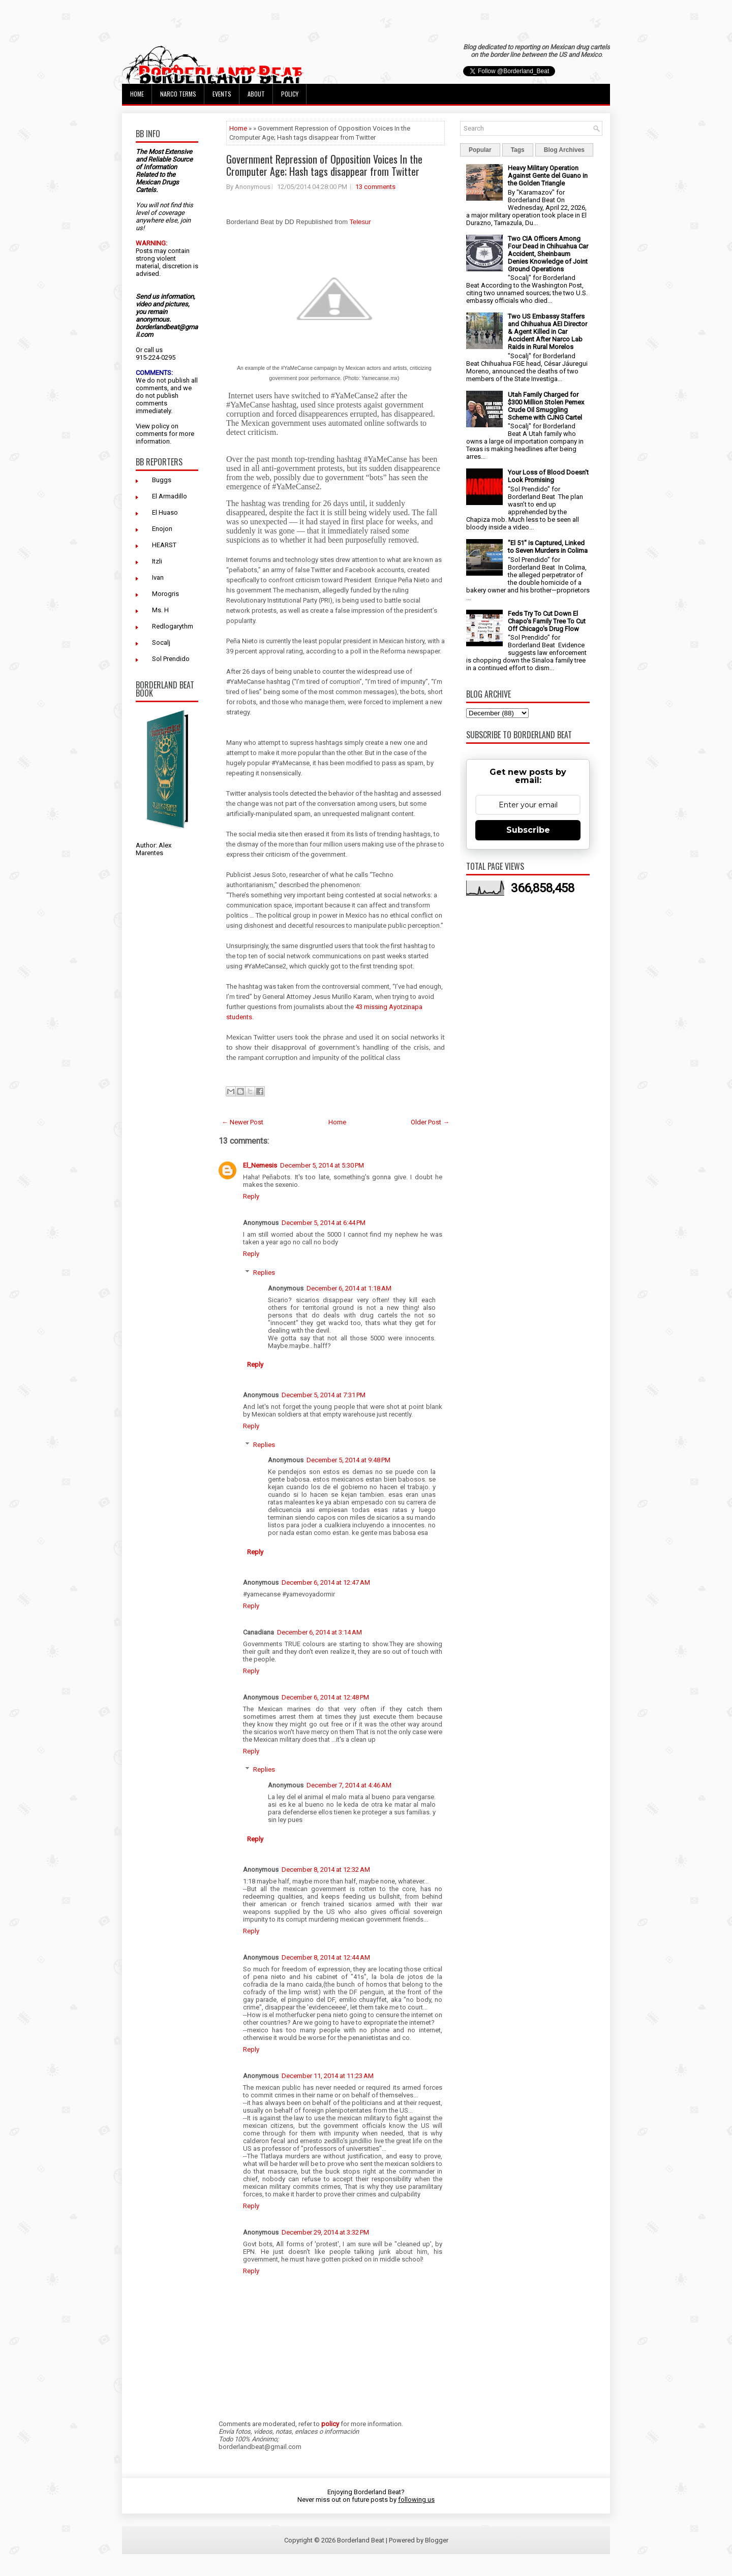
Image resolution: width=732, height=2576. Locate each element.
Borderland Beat (360, 2540)
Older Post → (430, 1122)
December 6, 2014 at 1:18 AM (349, 1288)
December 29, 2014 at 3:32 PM (325, 2232)
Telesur (360, 222)
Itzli (157, 561)
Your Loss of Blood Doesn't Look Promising (548, 476)
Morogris (165, 594)
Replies (264, 1272)
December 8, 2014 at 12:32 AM (326, 1869)
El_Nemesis (260, 1165)
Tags (518, 149)
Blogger (436, 2540)
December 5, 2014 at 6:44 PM (323, 1223)
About (256, 93)
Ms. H (160, 610)
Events (221, 93)
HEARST (164, 545)
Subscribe (528, 830)
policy (160, 426)
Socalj (161, 642)
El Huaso (165, 512)
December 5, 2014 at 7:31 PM (323, 1395)
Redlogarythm (172, 626)
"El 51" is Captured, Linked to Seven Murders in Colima (548, 546)
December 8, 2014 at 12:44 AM (326, 1957)
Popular (480, 149)
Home (137, 93)
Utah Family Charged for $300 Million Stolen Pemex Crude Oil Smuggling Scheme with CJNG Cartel (546, 406)
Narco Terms (178, 93)
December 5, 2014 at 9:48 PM (348, 1460)
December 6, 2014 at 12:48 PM (325, 1697)
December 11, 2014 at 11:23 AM (328, 2076)
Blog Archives (564, 149)
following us (416, 2499)
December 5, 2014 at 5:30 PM (322, 1165)
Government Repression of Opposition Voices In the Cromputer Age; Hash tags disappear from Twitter (324, 165)
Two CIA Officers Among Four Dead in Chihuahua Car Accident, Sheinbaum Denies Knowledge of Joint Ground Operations (548, 254)
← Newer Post (242, 1122)
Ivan (158, 577)
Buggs (161, 480)
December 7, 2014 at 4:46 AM (349, 1785)
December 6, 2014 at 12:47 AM (326, 1582)
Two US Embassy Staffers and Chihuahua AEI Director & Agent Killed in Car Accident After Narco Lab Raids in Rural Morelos (547, 331)
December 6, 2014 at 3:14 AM (319, 1632)
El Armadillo (169, 496)
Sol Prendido (171, 659)
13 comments (375, 187)
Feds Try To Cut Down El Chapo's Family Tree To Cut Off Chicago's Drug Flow (547, 621)
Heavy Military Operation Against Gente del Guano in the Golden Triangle (548, 175)
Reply (251, 1196)
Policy (289, 93)
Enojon (162, 528)
